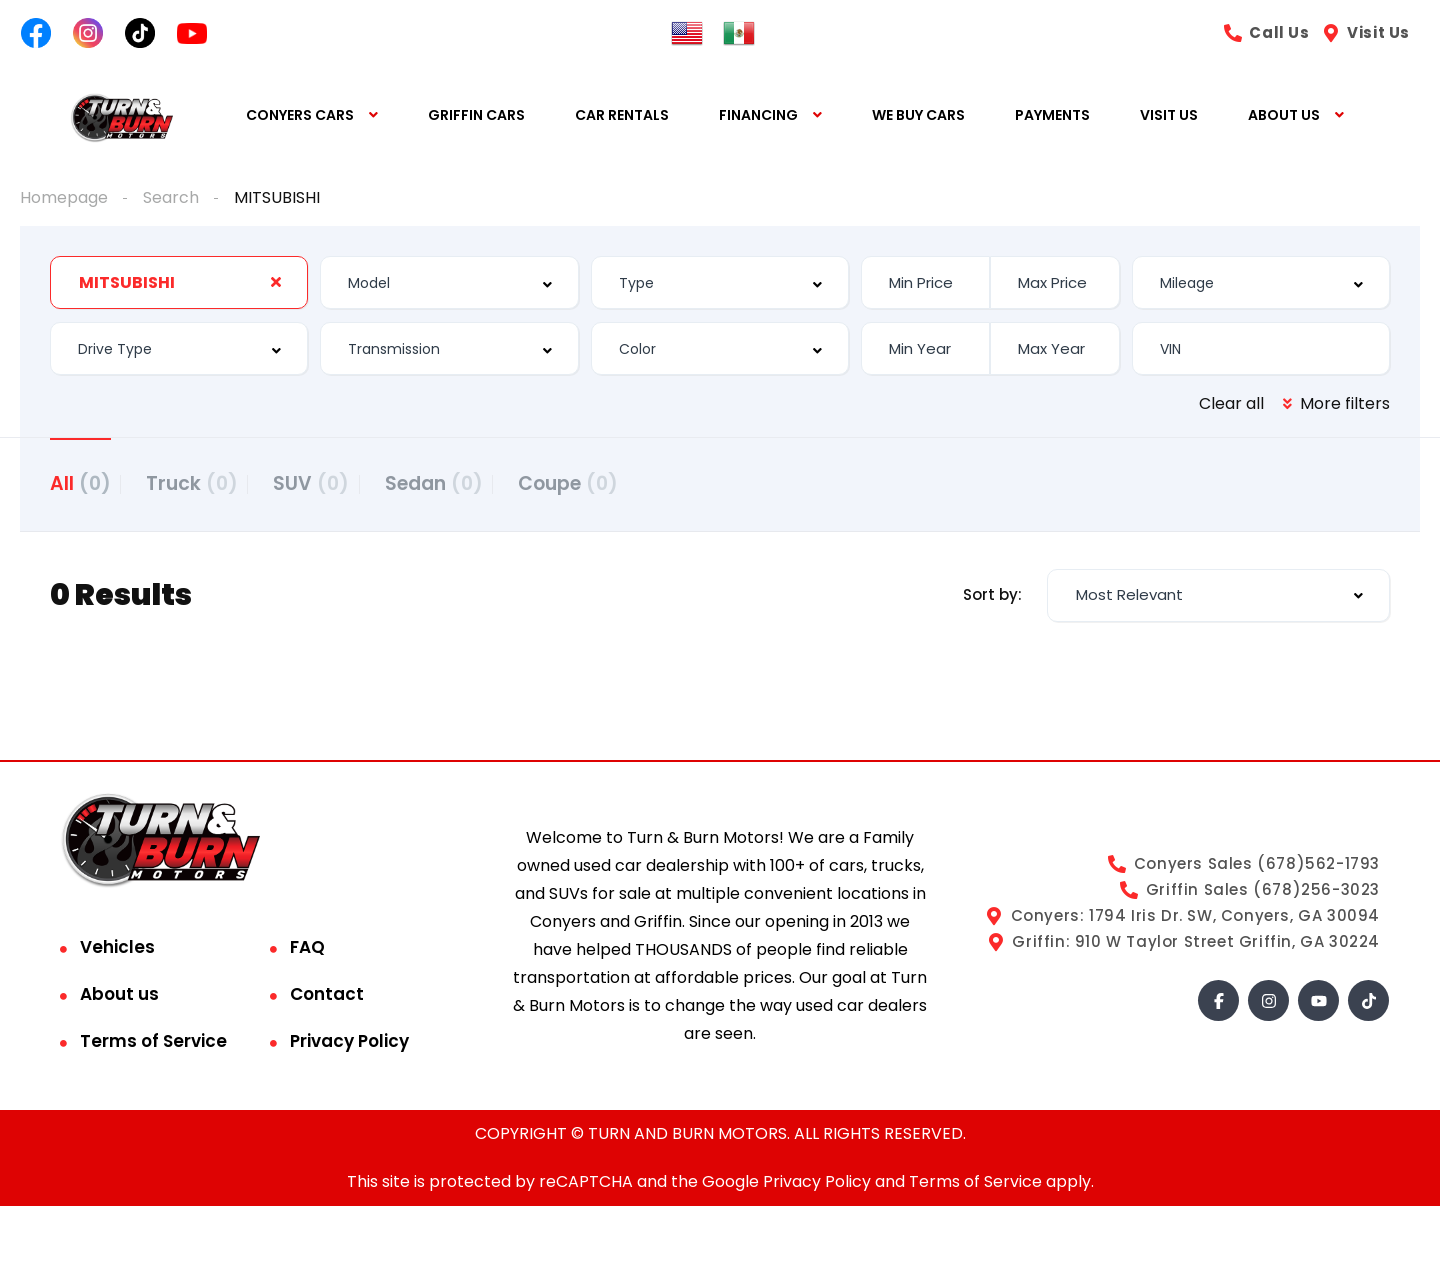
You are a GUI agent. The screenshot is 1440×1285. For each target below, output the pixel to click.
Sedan (478, 482)
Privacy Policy (349, 1047)
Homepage (64, 197)
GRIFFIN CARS (476, 116)
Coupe (627, 482)
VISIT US (1169, 116)
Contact (327, 1000)
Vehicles (117, 953)
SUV (341, 482)
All (80, 482)
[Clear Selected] (276, 282)
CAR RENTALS (622, 116)
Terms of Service (153, 1047)
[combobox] (179, 282)
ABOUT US (1284, 116)
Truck (207, 482)
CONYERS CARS (300, 116)
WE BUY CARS (918, 116)
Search (171, 197)
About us (119, 1000)
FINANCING (758, 116)
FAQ (307, 953)
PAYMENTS (1052, 116)
